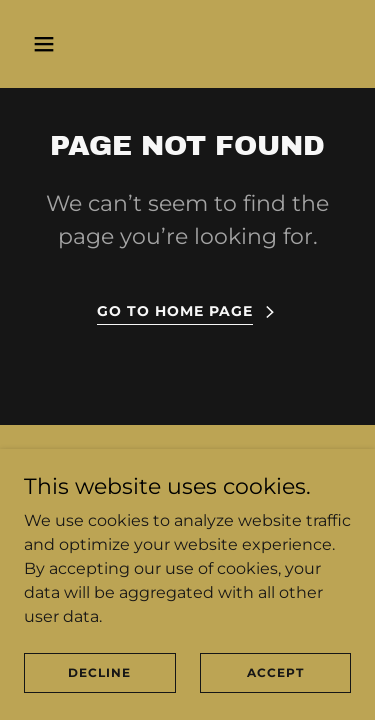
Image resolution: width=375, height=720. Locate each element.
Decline (99, 672)
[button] (61, 44)
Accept (275, 672)
